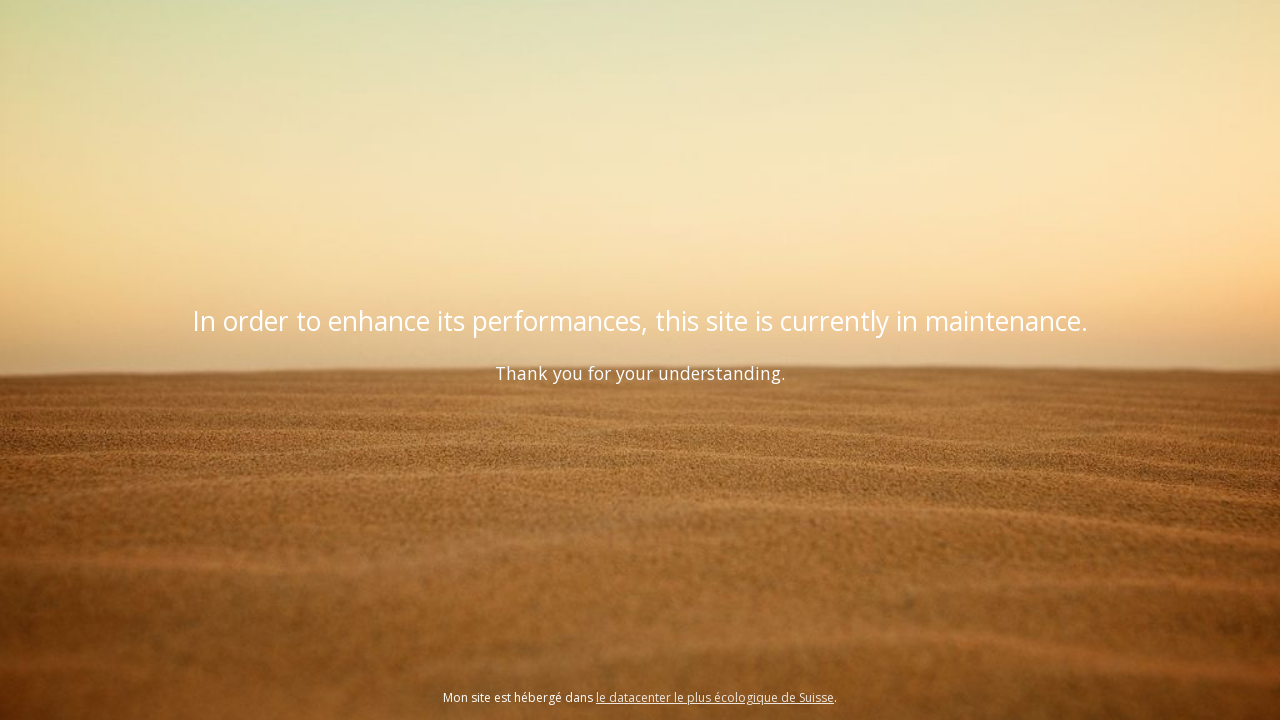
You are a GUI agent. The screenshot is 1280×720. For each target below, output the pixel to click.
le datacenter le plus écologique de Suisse (715, 697)
